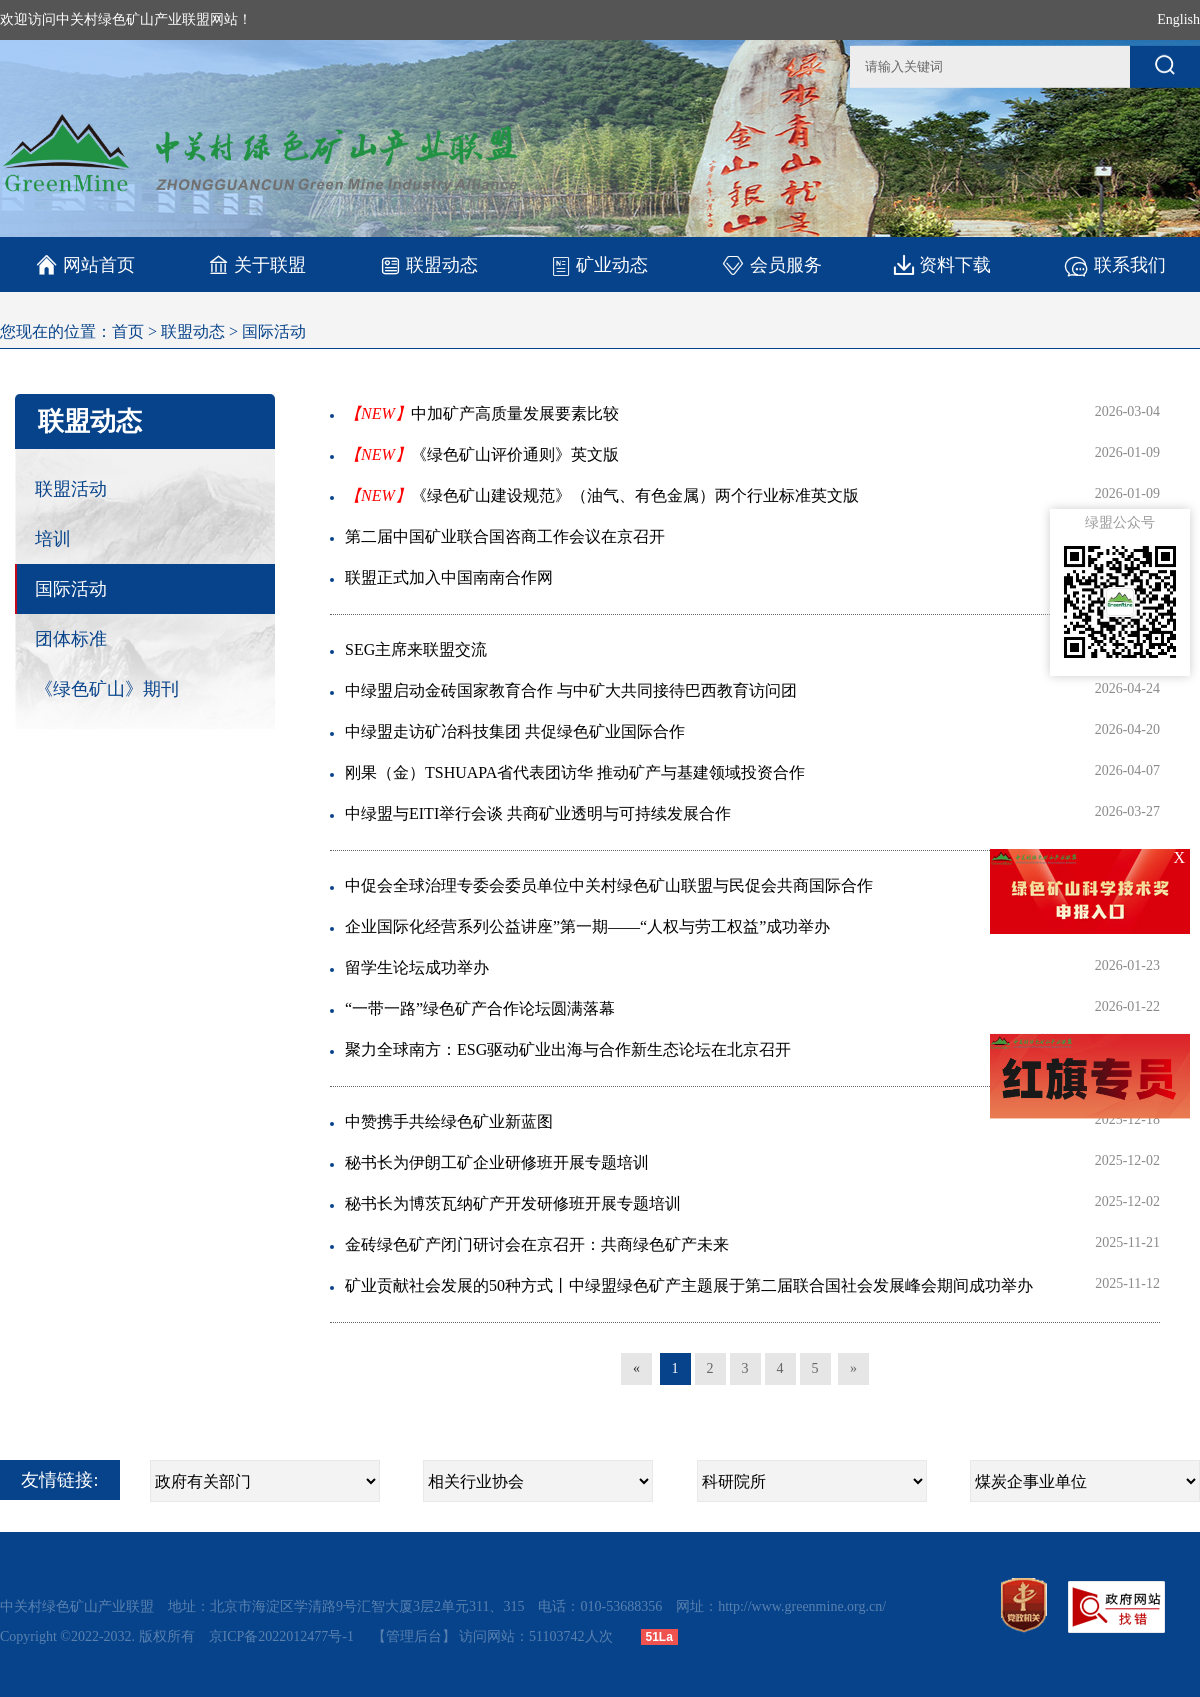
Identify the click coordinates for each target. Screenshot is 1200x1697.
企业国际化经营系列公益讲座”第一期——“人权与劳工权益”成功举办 (587, 926)
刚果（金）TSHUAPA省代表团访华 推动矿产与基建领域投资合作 (575, 772)
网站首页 (85, 265)
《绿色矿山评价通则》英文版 (482, 454)
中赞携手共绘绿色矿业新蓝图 (449, 1121)
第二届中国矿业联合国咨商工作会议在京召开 (505, 536)
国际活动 (274, 331)
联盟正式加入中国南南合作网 (449, 577)
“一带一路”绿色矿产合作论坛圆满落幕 (480, 1008)
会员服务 (771, 264)
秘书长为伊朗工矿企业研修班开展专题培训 (497, 1162)
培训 (53, 539)
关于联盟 (257, 264)
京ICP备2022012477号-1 (283, 1636)
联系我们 (1114, 264)
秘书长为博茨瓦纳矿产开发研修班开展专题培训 (513, 1203)
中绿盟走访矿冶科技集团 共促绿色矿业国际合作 (515, 731)
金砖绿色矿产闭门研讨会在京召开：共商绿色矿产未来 (537, 1244)
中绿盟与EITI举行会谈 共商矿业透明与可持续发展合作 (538, 813)
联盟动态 (428, 264)
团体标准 (71, 639)
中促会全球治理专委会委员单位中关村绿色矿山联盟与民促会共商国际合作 (609, 885)
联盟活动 (71, 489)
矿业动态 (599, 265)
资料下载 (942, 264)
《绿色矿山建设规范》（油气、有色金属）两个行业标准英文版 (602, 495)
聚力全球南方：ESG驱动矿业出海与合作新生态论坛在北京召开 (568, 1049)
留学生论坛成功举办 (417, 967)
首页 (128, 331)
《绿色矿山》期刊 (107, 689)
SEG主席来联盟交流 (416, 649)
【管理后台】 (414, 1636)
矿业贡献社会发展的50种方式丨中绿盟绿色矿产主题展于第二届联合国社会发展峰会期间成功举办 (689, 1285)
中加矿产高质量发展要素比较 (482, 413)
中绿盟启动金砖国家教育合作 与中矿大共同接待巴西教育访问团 (571, 690)
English (1178, 19)
